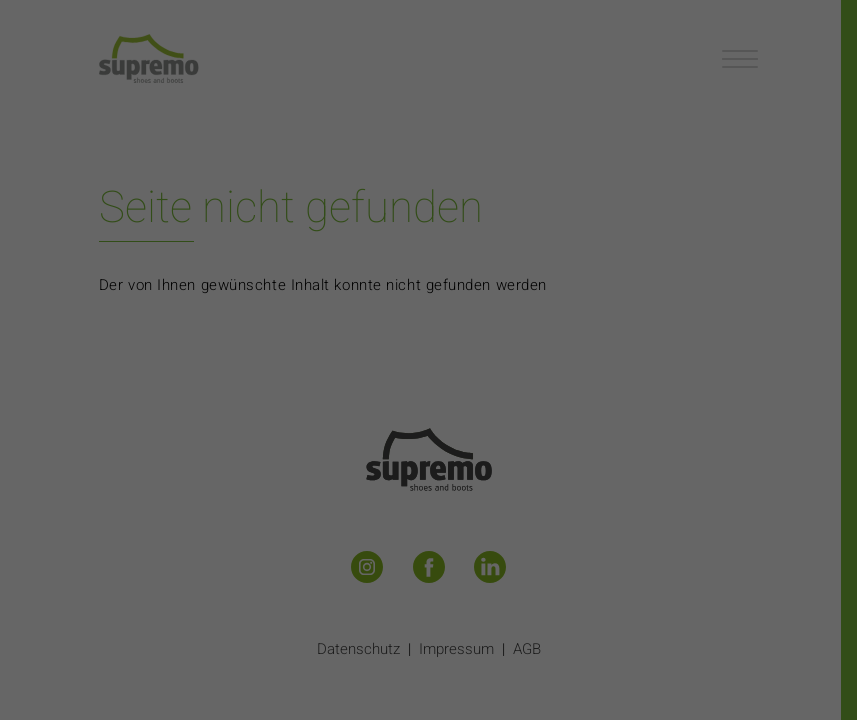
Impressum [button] (525, 611)
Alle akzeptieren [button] (428, 484)
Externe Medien (613, 412)
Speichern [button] (429, 542)
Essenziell (214, 412)
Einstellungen (211, 365)
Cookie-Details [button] (340, 611)
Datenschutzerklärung (302, 344)
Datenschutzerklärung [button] (437, 611)
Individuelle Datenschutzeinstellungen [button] (428, 585)
